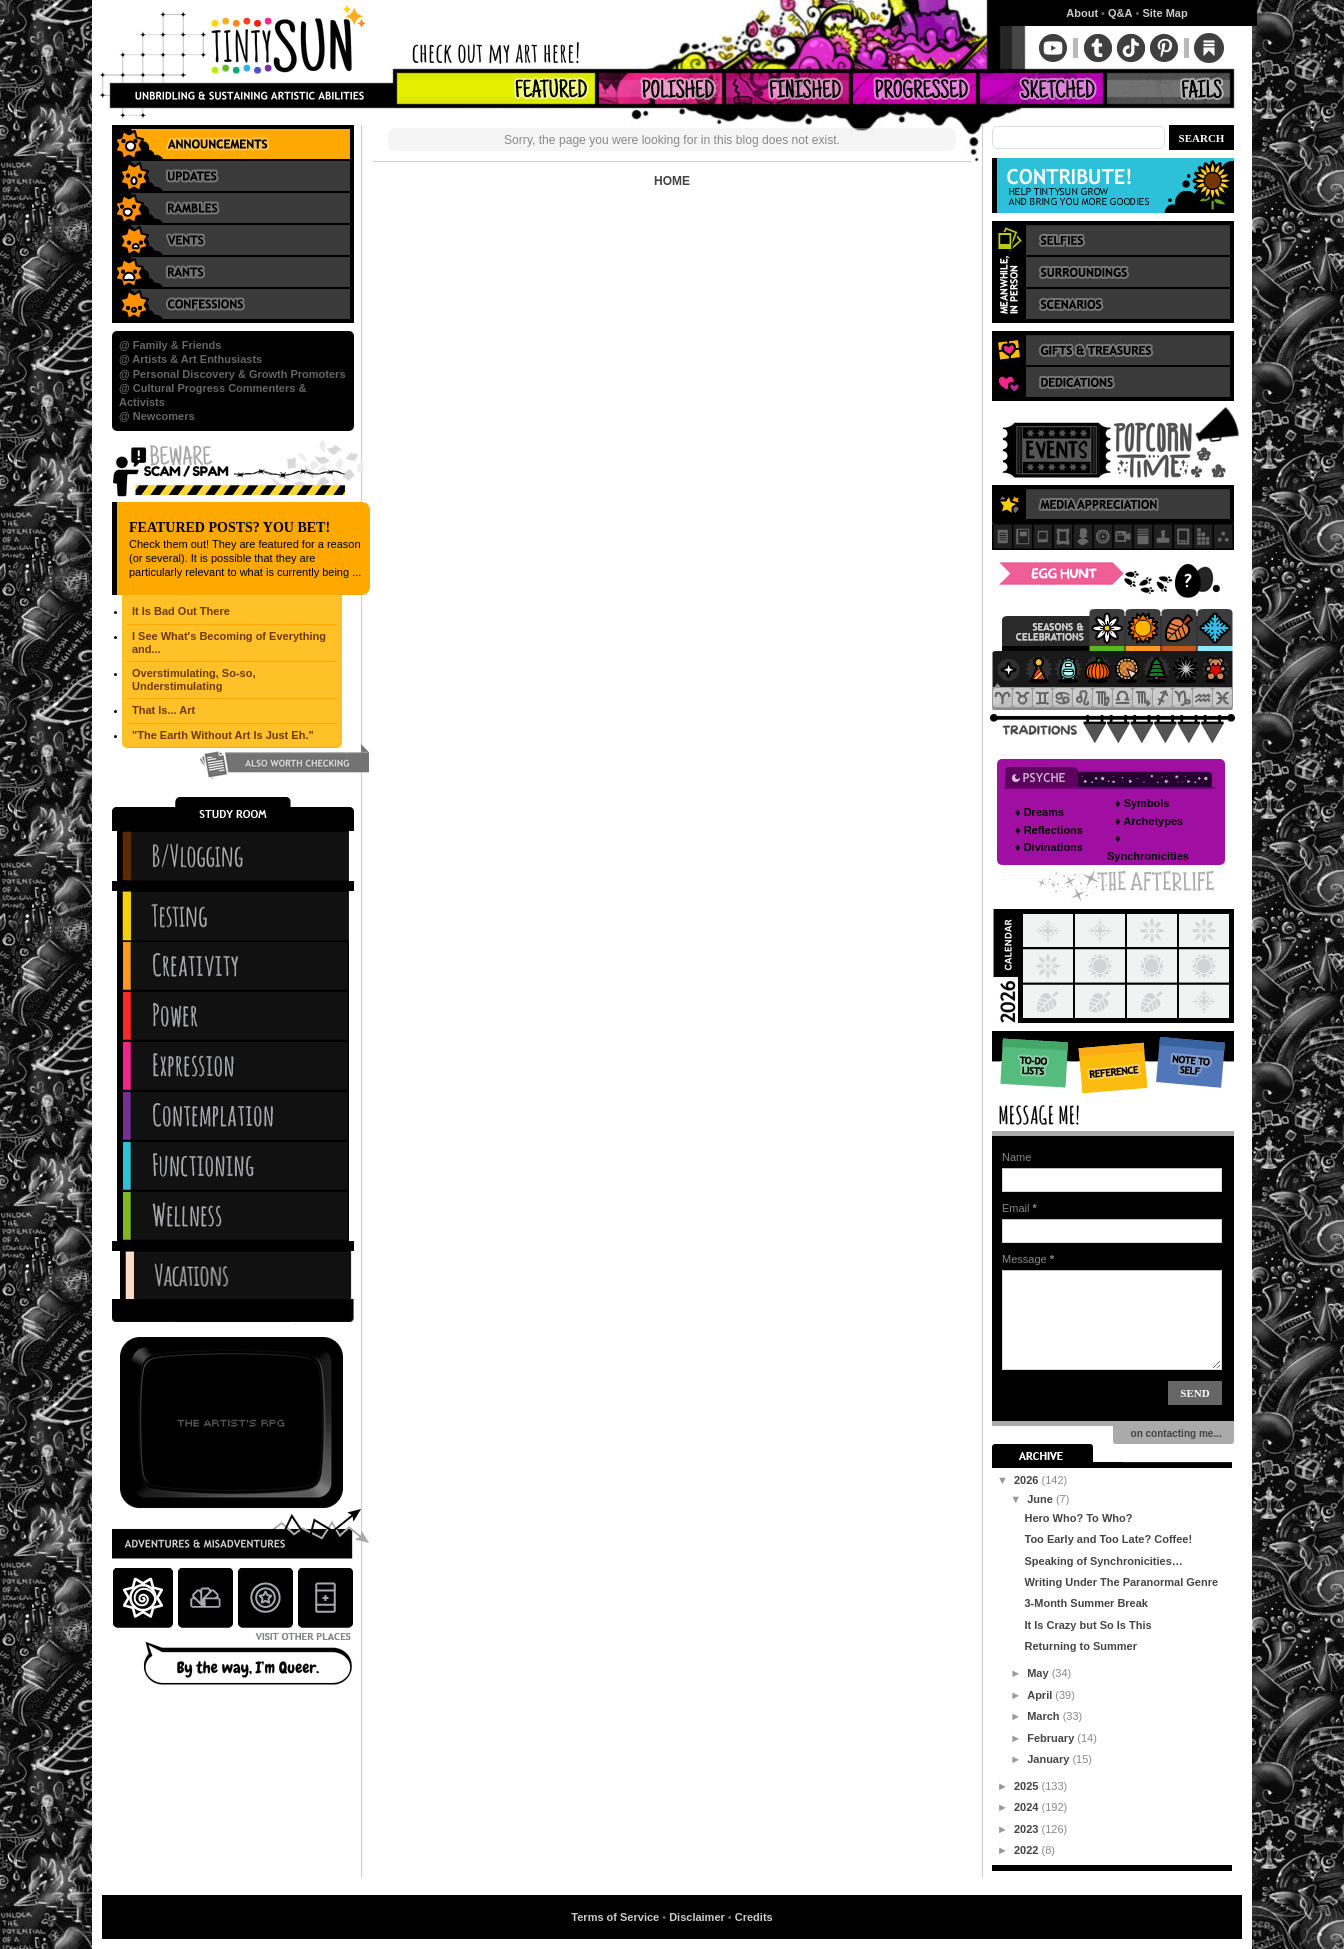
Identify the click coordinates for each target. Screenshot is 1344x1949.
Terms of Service (615, 1917)
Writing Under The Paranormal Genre (1121, 1582)
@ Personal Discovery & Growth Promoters (232, 374)
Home (672, 181)
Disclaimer (697, 1917)
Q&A (1120, 13)
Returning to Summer (1080, 1646)
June (1041, 1499)
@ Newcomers (157, 416)
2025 (1028, 1786)
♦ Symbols (1142, 803)
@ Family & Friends (170, 345)
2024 (1028, 1807)
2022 (1028, 1850)
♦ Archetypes (1149, 821)
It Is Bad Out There (181, 611)
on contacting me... (1173, 1433)
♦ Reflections (1049, 830)
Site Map (1164, 13)
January (1049, 1759)
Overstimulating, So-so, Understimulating (193, 679)
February (1052, 1738)
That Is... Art (163, 710)
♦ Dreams (1039, 812)
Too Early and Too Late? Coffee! (1108, 1539)
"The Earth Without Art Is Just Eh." (223, 735)
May (1039, 1673)
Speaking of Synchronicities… (1103, 1561)
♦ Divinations (1049, 847)
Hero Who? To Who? (1078, 1518)
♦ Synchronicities (1148, 847)
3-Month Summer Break (1085, 1603)
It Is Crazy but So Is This (1087, 1625)
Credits (754, 1917)
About (1082, 13)
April (1041, 1695)
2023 (1028, 1829)
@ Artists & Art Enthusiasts (190, 359)
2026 (1028, 1480)
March (1044, 1716)
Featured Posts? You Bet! (229, 527)
